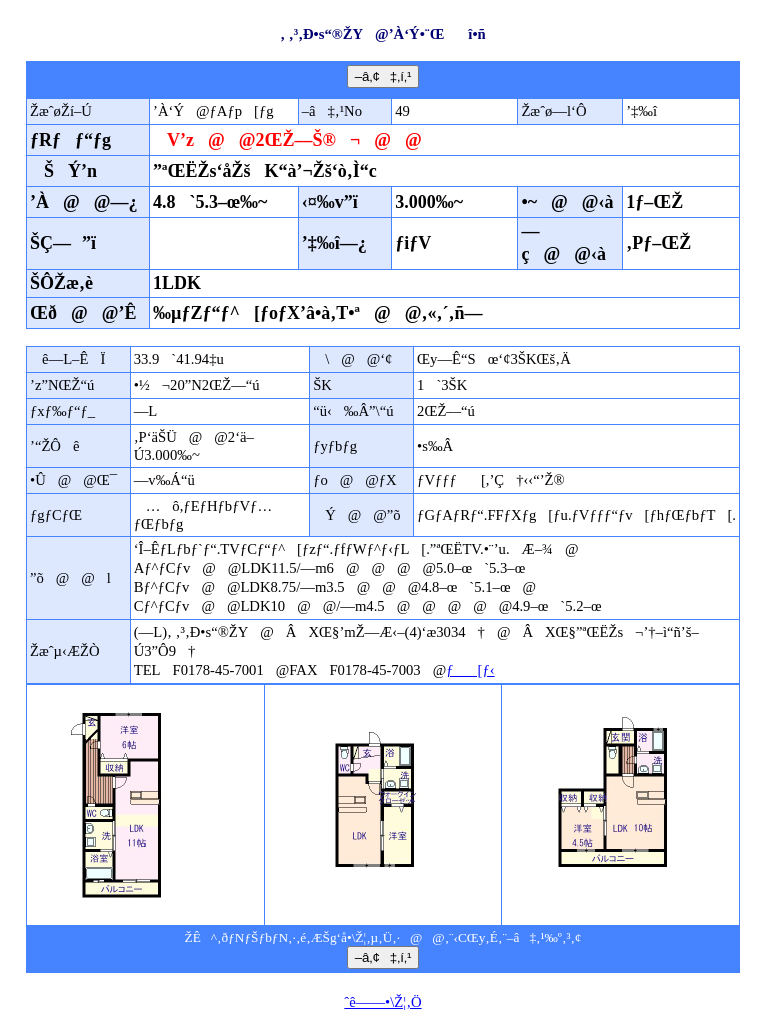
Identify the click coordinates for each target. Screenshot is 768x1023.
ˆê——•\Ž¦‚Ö (382, 1002)
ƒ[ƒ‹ (470, 670)
